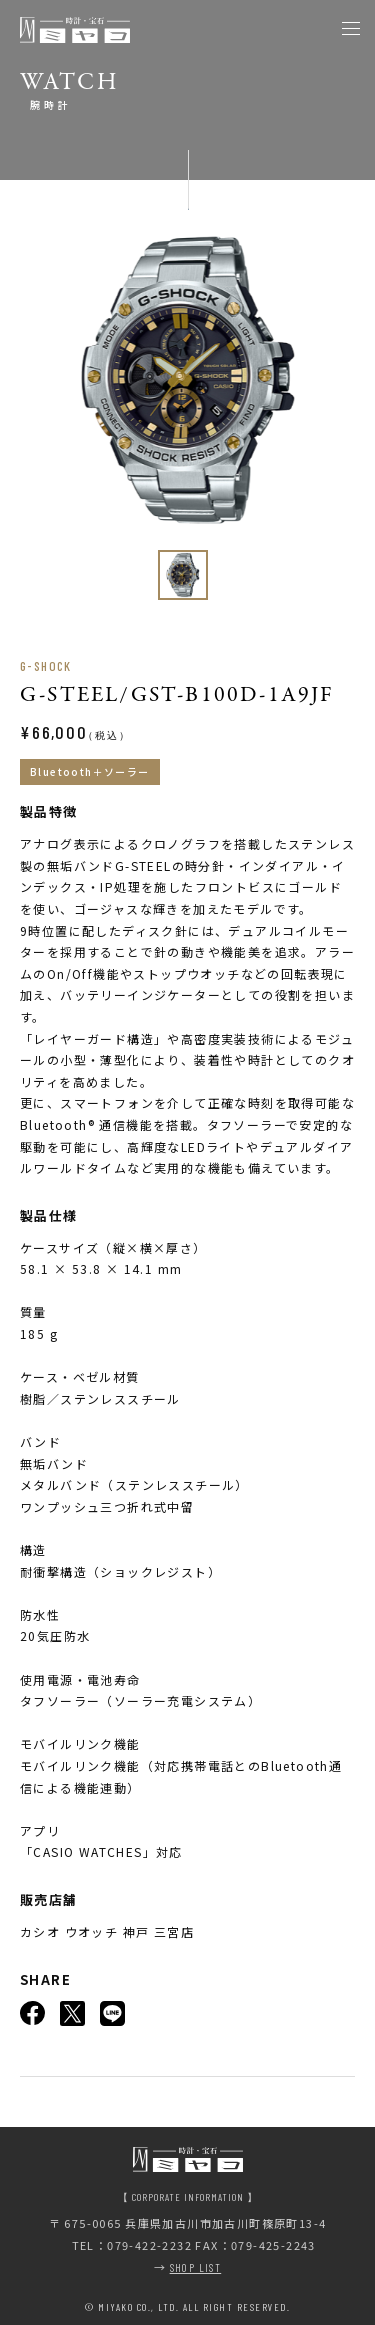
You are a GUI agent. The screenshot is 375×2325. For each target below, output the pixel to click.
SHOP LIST (196, 2267)
